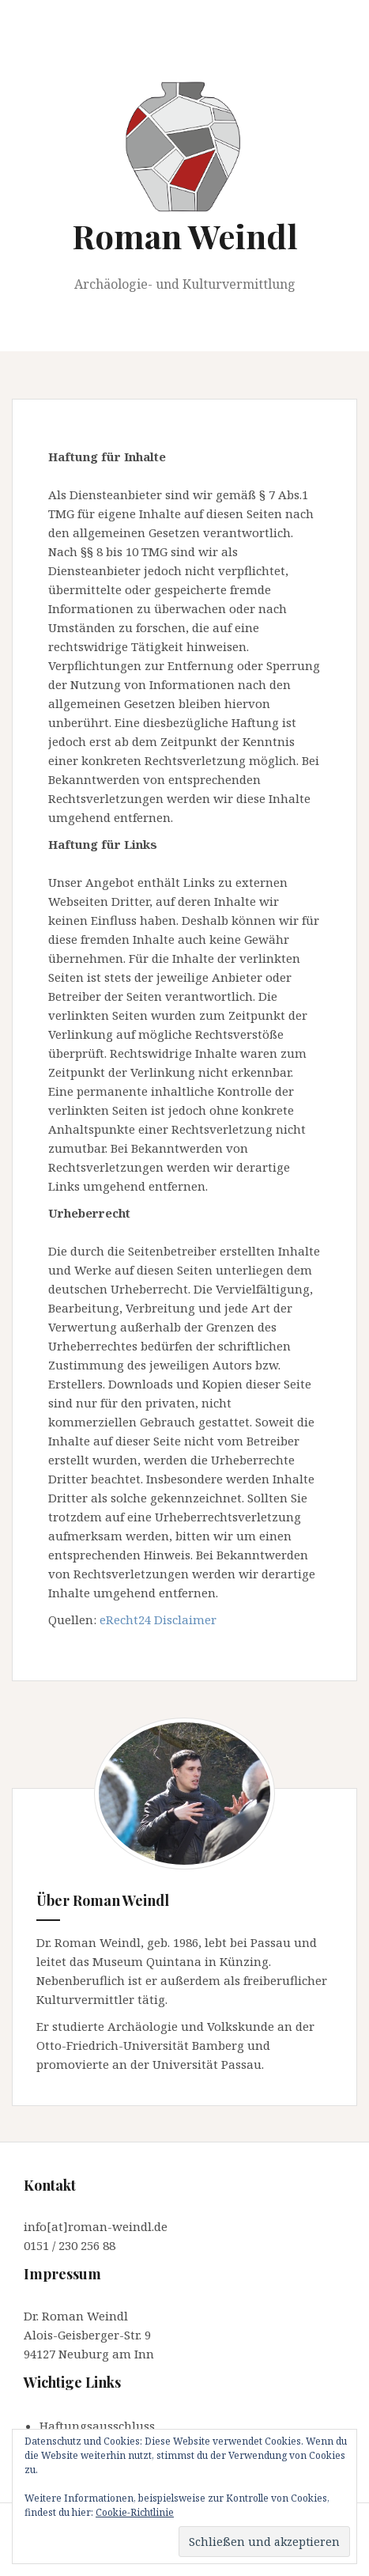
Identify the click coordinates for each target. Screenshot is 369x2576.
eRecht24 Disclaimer (158, 1619)
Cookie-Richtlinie (135, 2512)
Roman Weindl (185, 236)
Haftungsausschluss (97, 2426)
